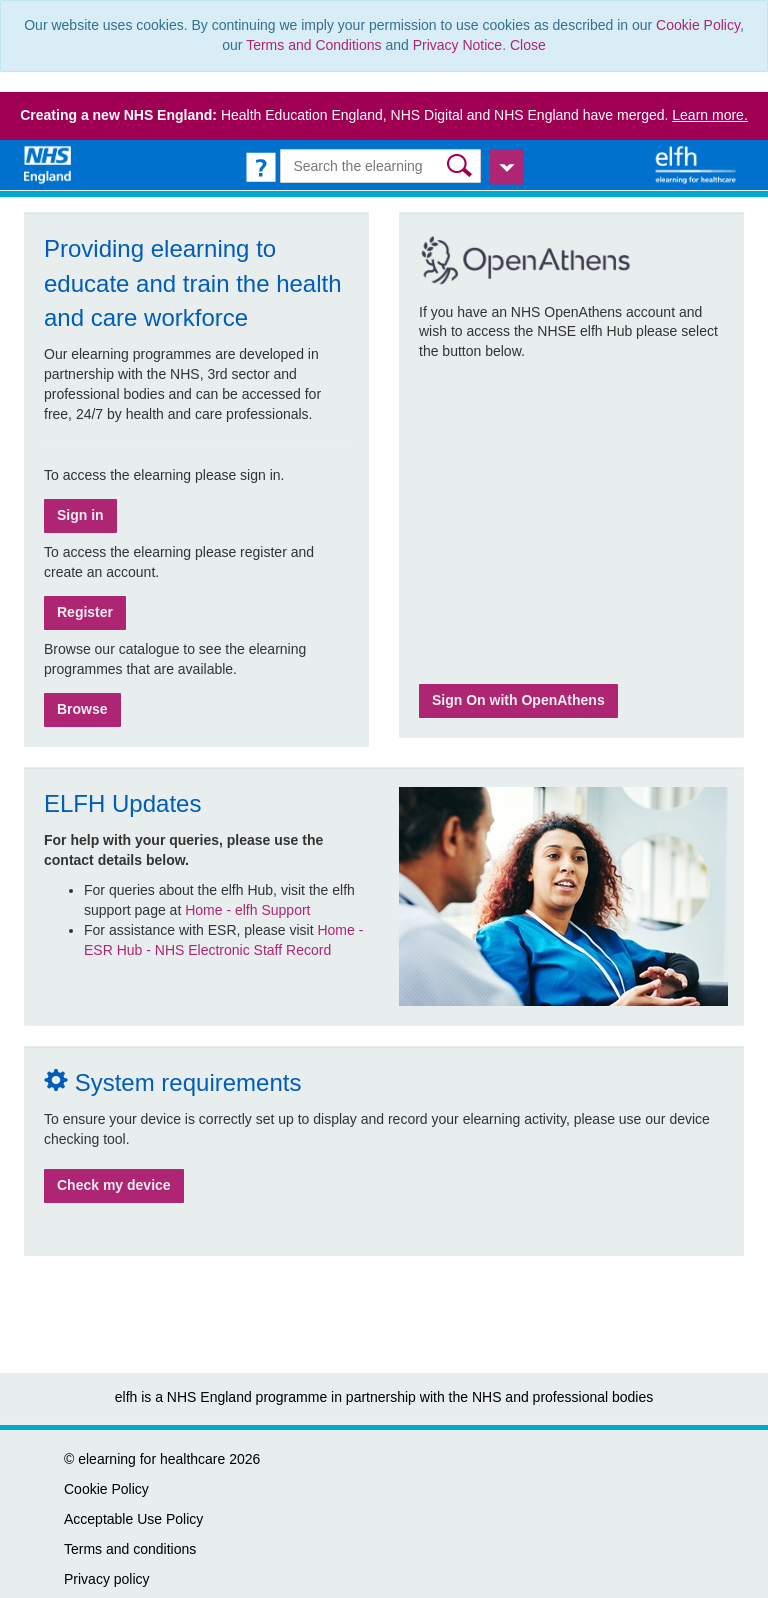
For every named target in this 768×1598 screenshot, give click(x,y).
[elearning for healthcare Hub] (698, 164)
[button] (461, 165)
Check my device (114, 1185)
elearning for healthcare (151, 1459)
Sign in (80, 515)
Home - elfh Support (247, 910)
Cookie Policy (698, 25)
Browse (82, 709)
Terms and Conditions (313, 45)
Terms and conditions (130, 1549)
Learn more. (709, 115)
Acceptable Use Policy (133, 1519)
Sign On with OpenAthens (518, 700)
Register (85, 612)
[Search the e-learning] (380, 166)
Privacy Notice (457, 45)
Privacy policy (107, 1579)
